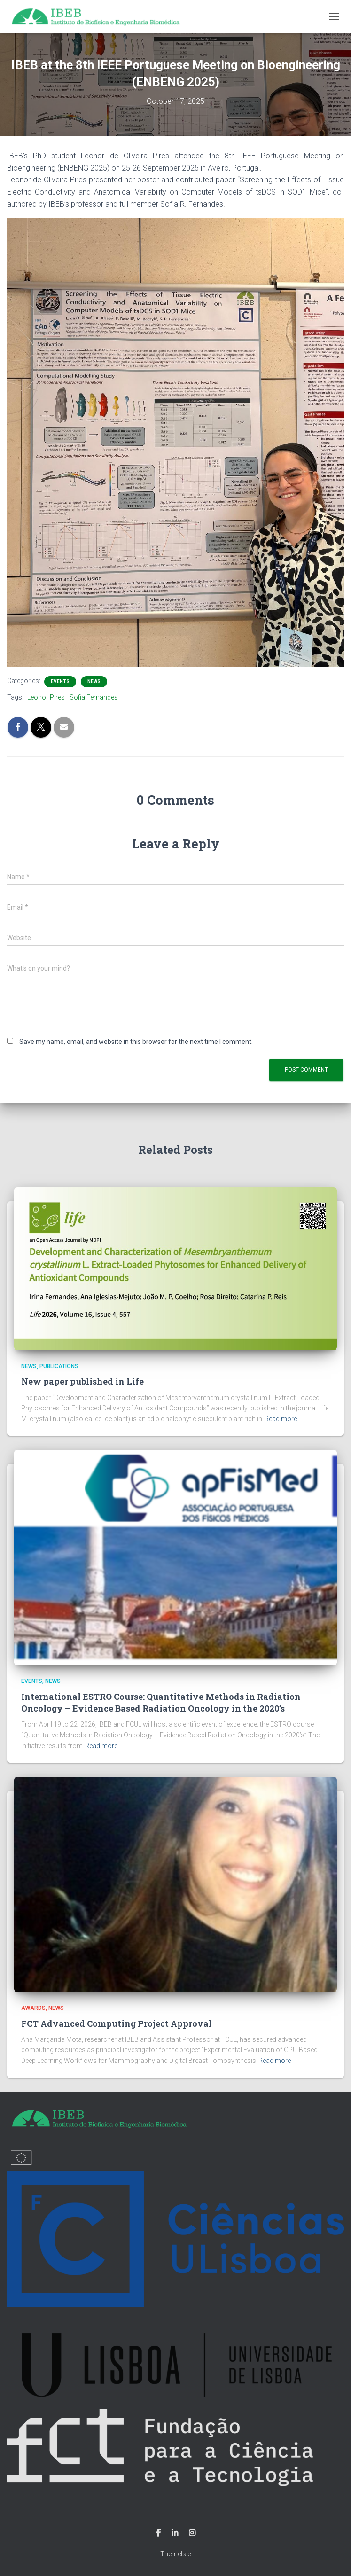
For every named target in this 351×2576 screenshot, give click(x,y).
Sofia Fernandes (94, 697)
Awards (33, 2008)
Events (60, 681)
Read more (281, 1419)
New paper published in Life (82, 1381)
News (94, 681)
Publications (58, 1366)
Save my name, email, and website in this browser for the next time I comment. (136, 1041)
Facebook (158, 2533)
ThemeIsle (175, 2554)
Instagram (192, 2533)
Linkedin (175, 2533)
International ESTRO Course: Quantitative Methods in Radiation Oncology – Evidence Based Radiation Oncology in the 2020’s (161, 1702)
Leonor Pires (46, 697)
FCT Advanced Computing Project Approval (116, 2023)
